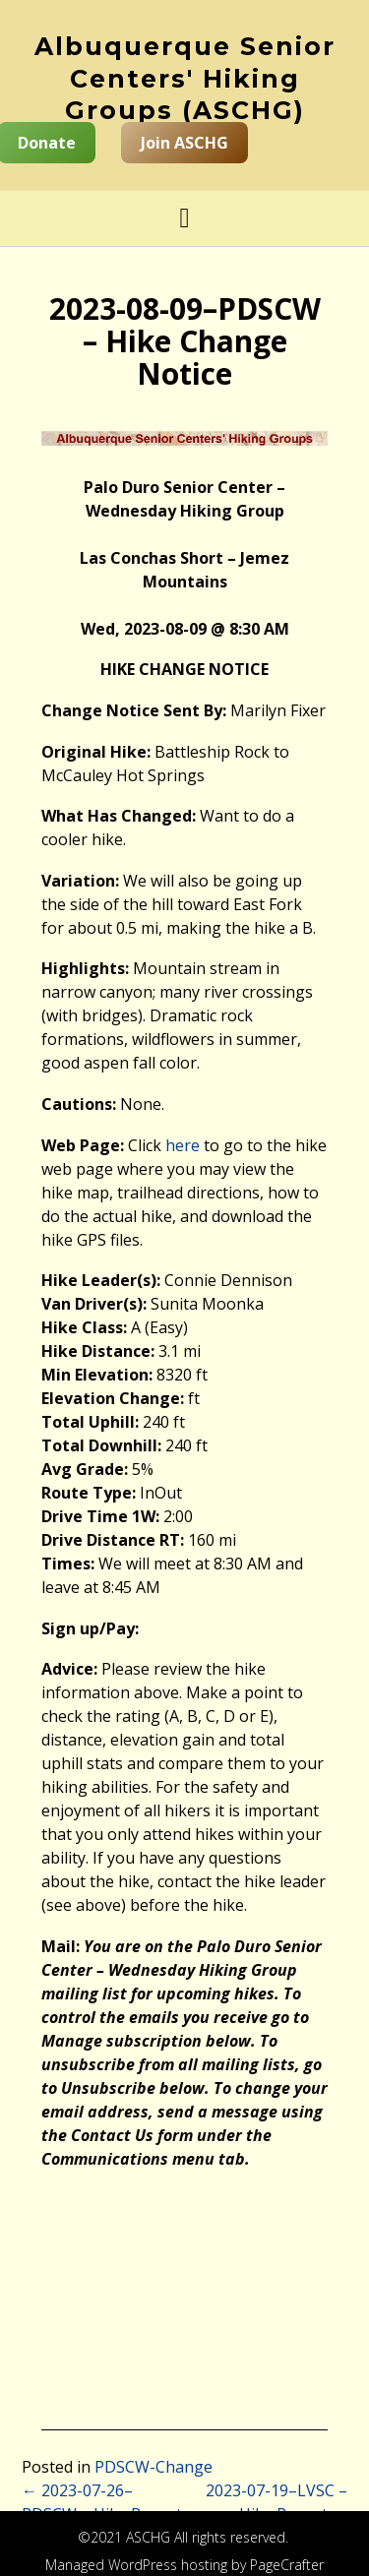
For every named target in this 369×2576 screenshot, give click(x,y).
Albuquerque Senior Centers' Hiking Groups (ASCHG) (185, 78)
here (182, 1145)
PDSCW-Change (153, 2467)
